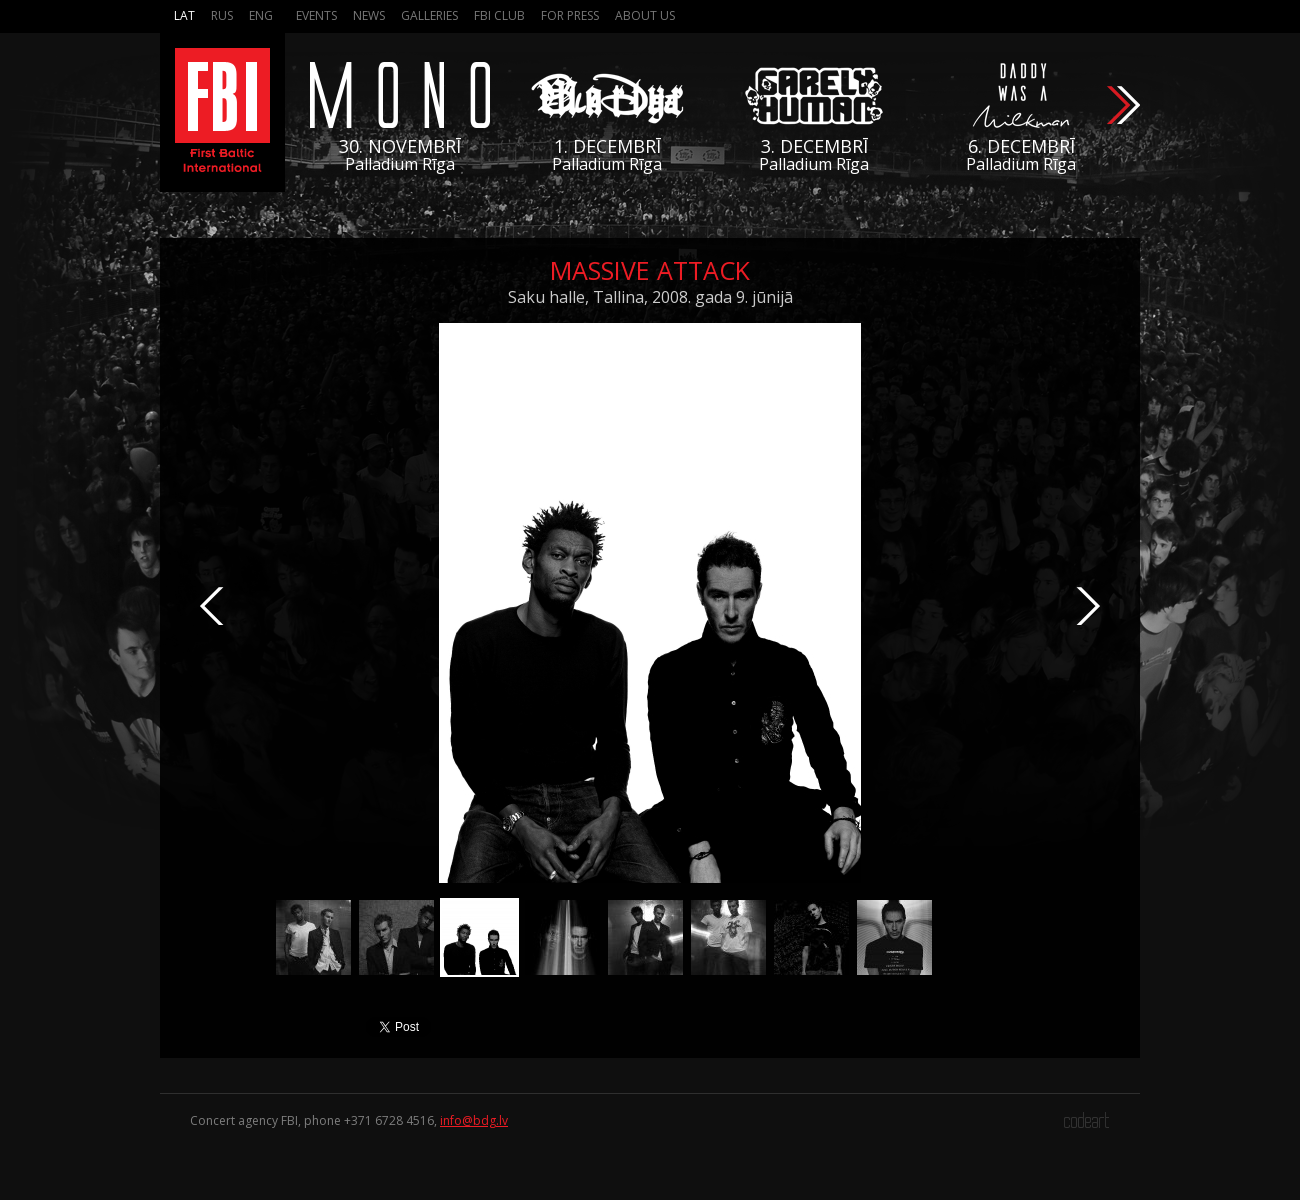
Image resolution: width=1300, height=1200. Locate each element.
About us (645, 15)
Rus (222, 15)
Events (316, 15)
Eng (261, 15)
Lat (184, 15)
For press (570, 15)
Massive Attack (650, 270)
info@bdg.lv (474, 1120)
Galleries (429, 15)
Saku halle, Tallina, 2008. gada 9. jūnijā (650, 297)
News (369, 15)
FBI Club (499, 15)
